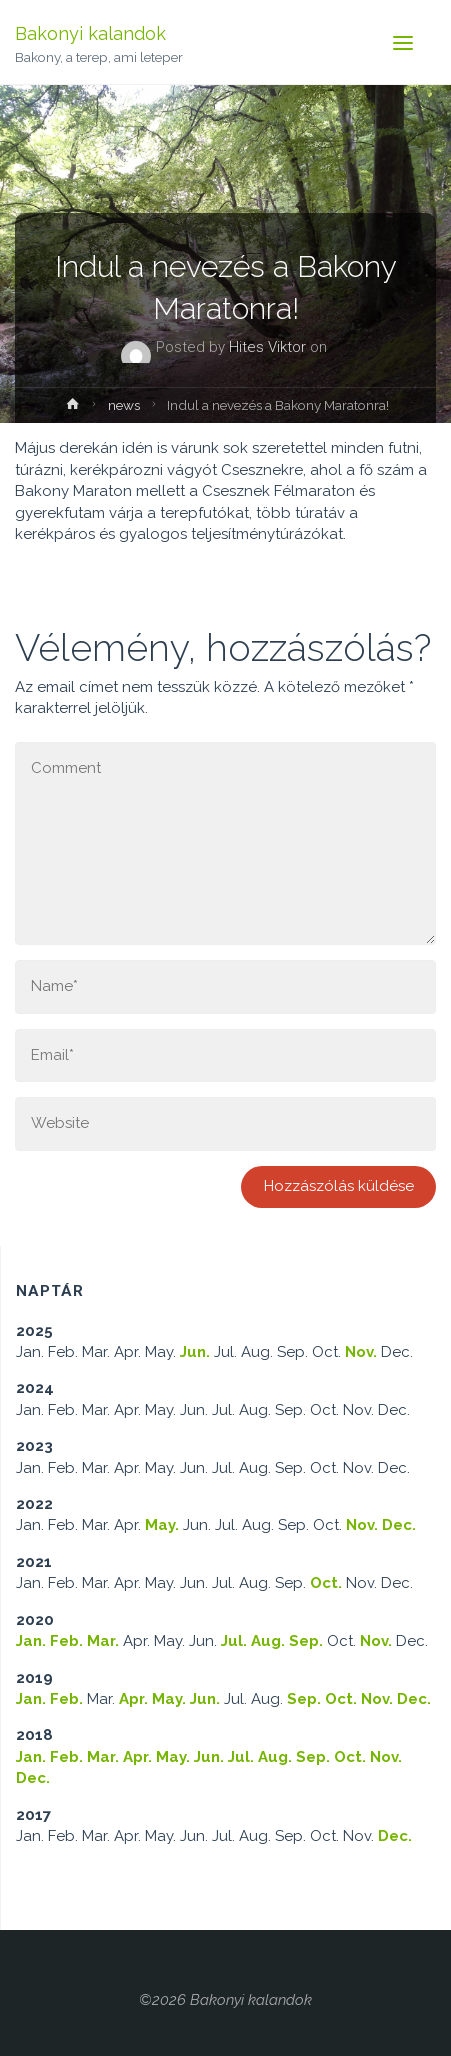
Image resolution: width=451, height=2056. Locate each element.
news (124, 405)
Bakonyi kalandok (90, 32)
